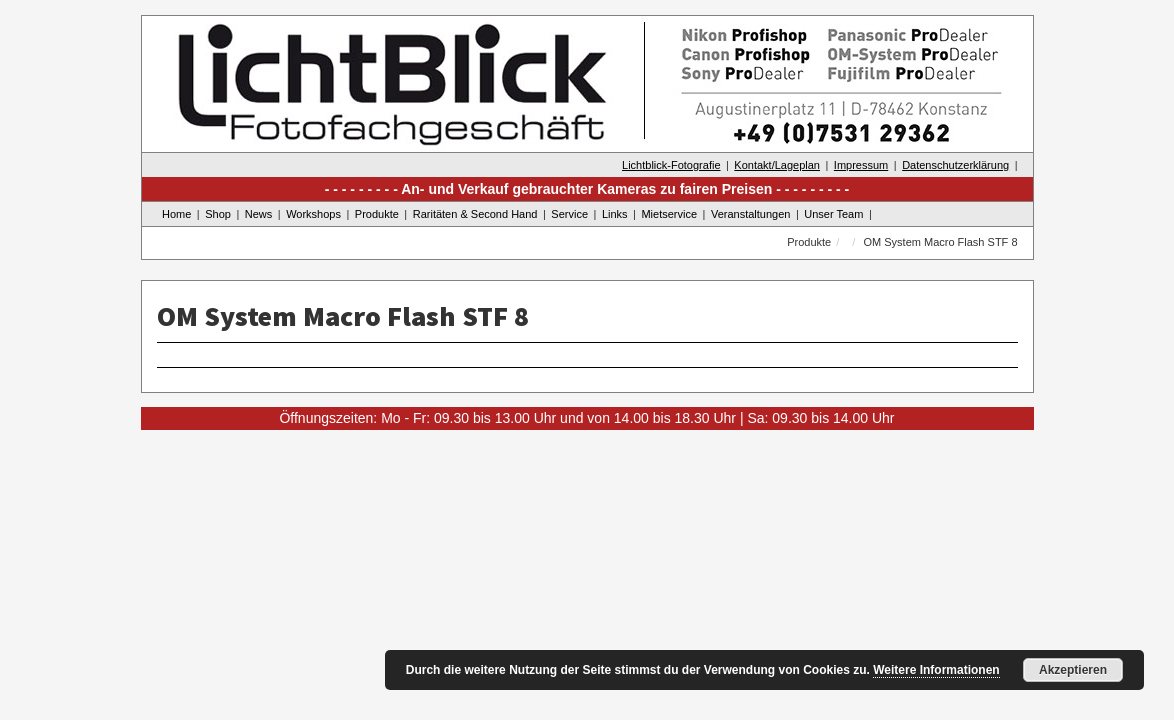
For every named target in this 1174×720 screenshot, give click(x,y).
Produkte (377, 214)
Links (615, 214)
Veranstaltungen (751, 214)
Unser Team (833, 214)
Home (176, 214)
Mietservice (669, 214)
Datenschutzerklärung (955, 165)
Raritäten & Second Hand (475, 214)
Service (569, 214)
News (259, 214)
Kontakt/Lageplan (777, 165)
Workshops (313, 214)
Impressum (861, 165)
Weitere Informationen (936, 670)
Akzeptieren (1073, 670)
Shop (218, 214)
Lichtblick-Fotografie (671, 165)
